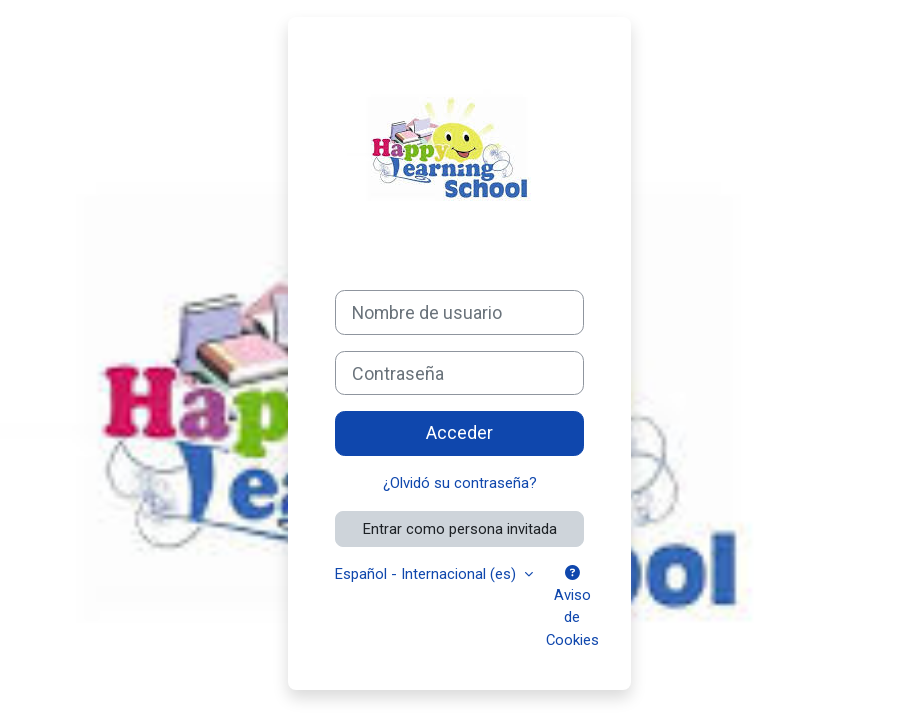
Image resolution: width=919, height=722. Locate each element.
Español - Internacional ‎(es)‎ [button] (427, 574)
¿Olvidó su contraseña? (460, 483)
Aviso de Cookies (572, 607)
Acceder (459, 432)
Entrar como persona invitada (460, 529)
